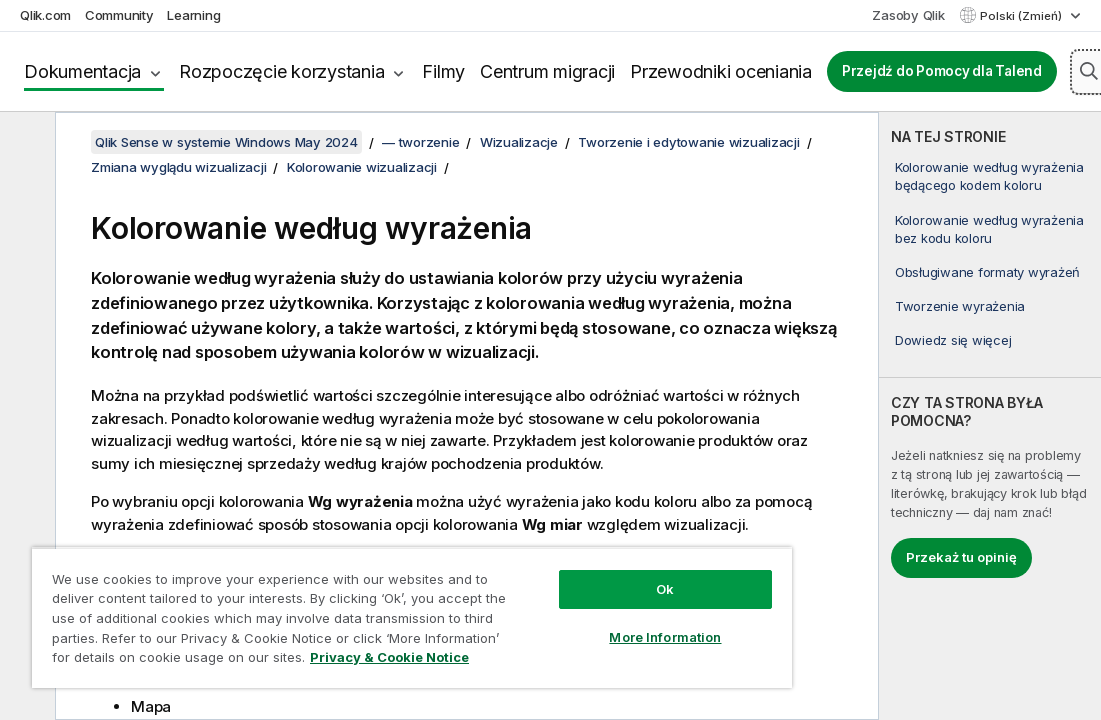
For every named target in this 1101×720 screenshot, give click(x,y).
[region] (412, 617)
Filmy (443, 71)
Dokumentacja (82, 71)
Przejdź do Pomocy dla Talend (942, 71)
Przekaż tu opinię (961, 557)
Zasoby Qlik (908, 15)
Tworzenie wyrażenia (960, 306)
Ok (665, 589)
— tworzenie (420, 142)
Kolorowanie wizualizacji (362, 167)
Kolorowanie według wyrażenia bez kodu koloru (989, 229)
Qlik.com (45, 15)
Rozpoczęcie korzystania (281, 71)
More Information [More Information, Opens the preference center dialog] (665, 637)
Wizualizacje (519, 142)
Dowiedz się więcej (953, 340)
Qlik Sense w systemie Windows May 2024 (226, 142)
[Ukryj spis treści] (25, 143)
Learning (193, 15)
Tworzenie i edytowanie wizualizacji (688, 142)
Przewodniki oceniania (721, 71)
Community (119, 15)
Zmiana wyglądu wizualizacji (178, 167)
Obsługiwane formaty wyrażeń (987, 272)
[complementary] (990, 416)
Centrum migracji (547, 71)
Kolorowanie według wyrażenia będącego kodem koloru (989, 176)
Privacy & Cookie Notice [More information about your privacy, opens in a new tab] (389, 657)
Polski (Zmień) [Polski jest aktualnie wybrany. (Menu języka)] (1022, 16)
